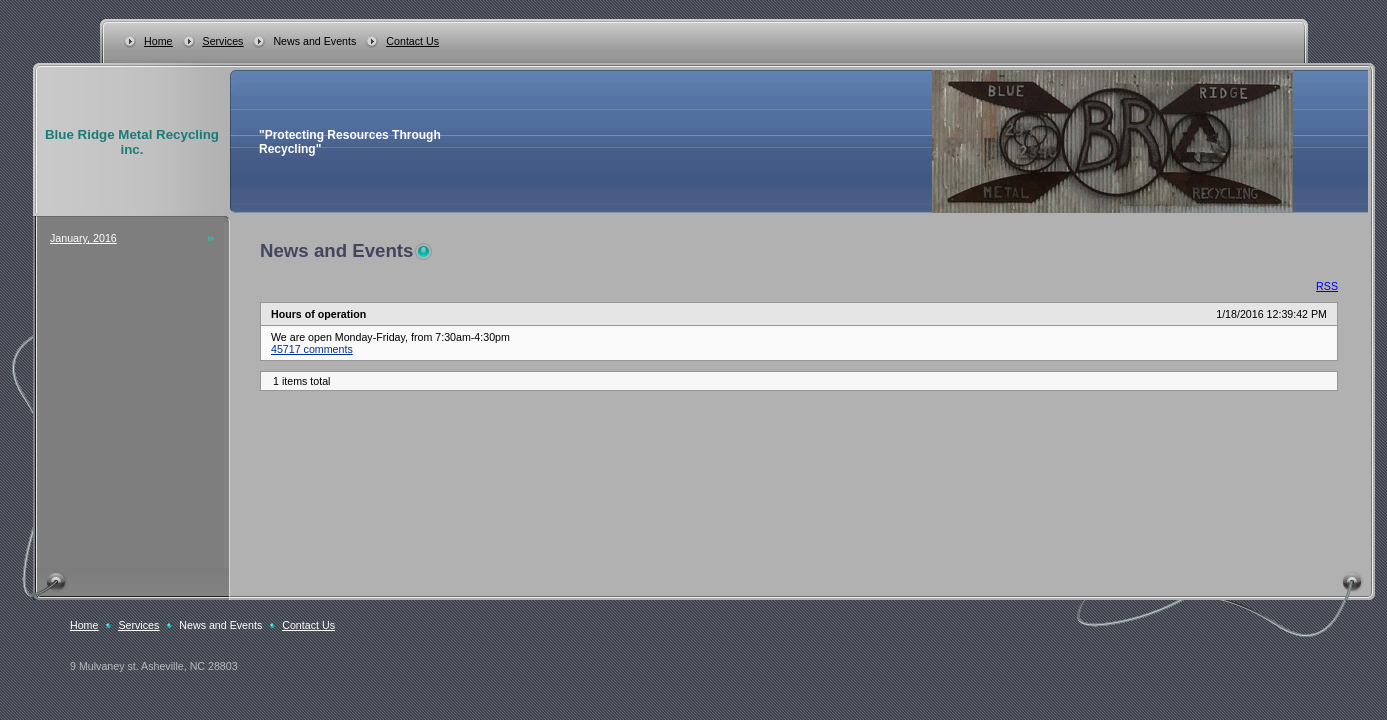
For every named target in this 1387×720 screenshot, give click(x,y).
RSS (1327, 286)
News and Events (314, 41)
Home (158, 41)
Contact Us (412, 41)
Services (223, 41)
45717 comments (312, 349)
